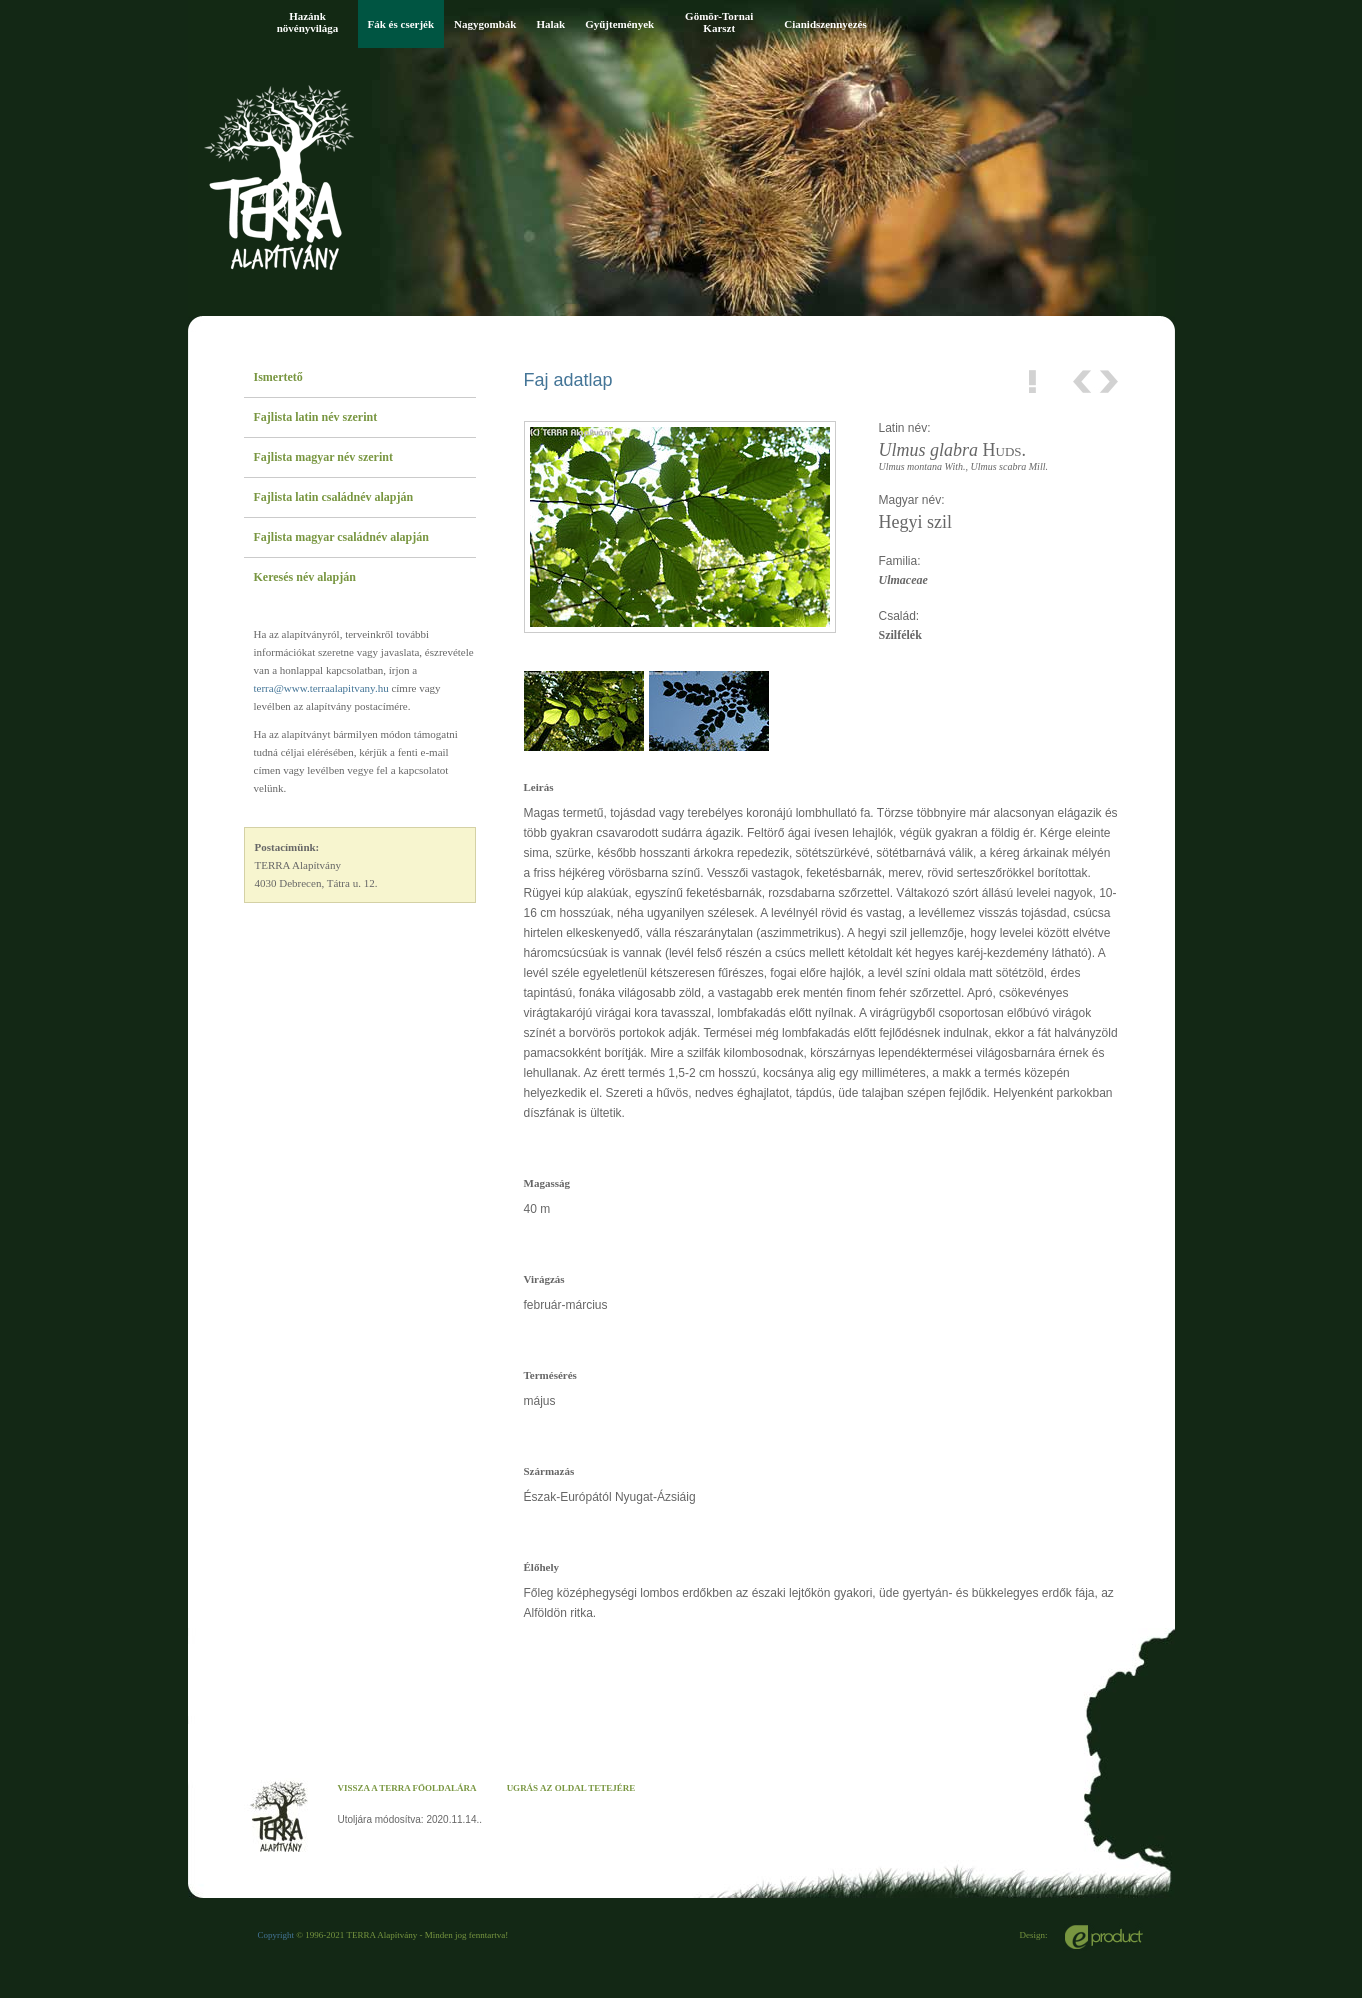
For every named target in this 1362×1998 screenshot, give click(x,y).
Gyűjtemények (619, 24)
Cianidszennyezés (825, 24)
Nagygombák (485, 24)
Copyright (276, 1935)
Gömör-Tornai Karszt (719, 22)
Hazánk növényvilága (308, 22)
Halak (550, 24)
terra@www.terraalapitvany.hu (321, 688)
